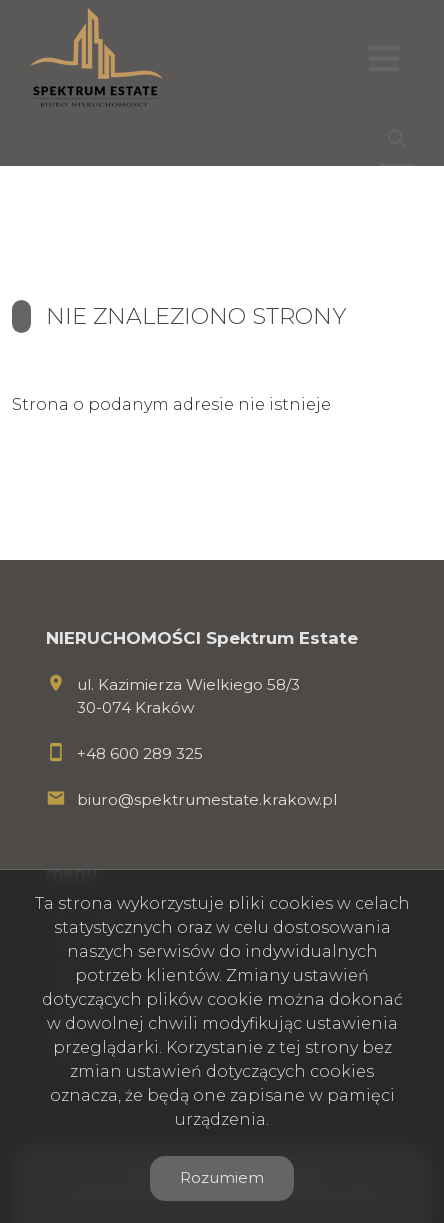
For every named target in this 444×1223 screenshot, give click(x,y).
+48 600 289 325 (140, 753)
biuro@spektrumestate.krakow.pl (207, 799)
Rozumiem (222, 1177)
